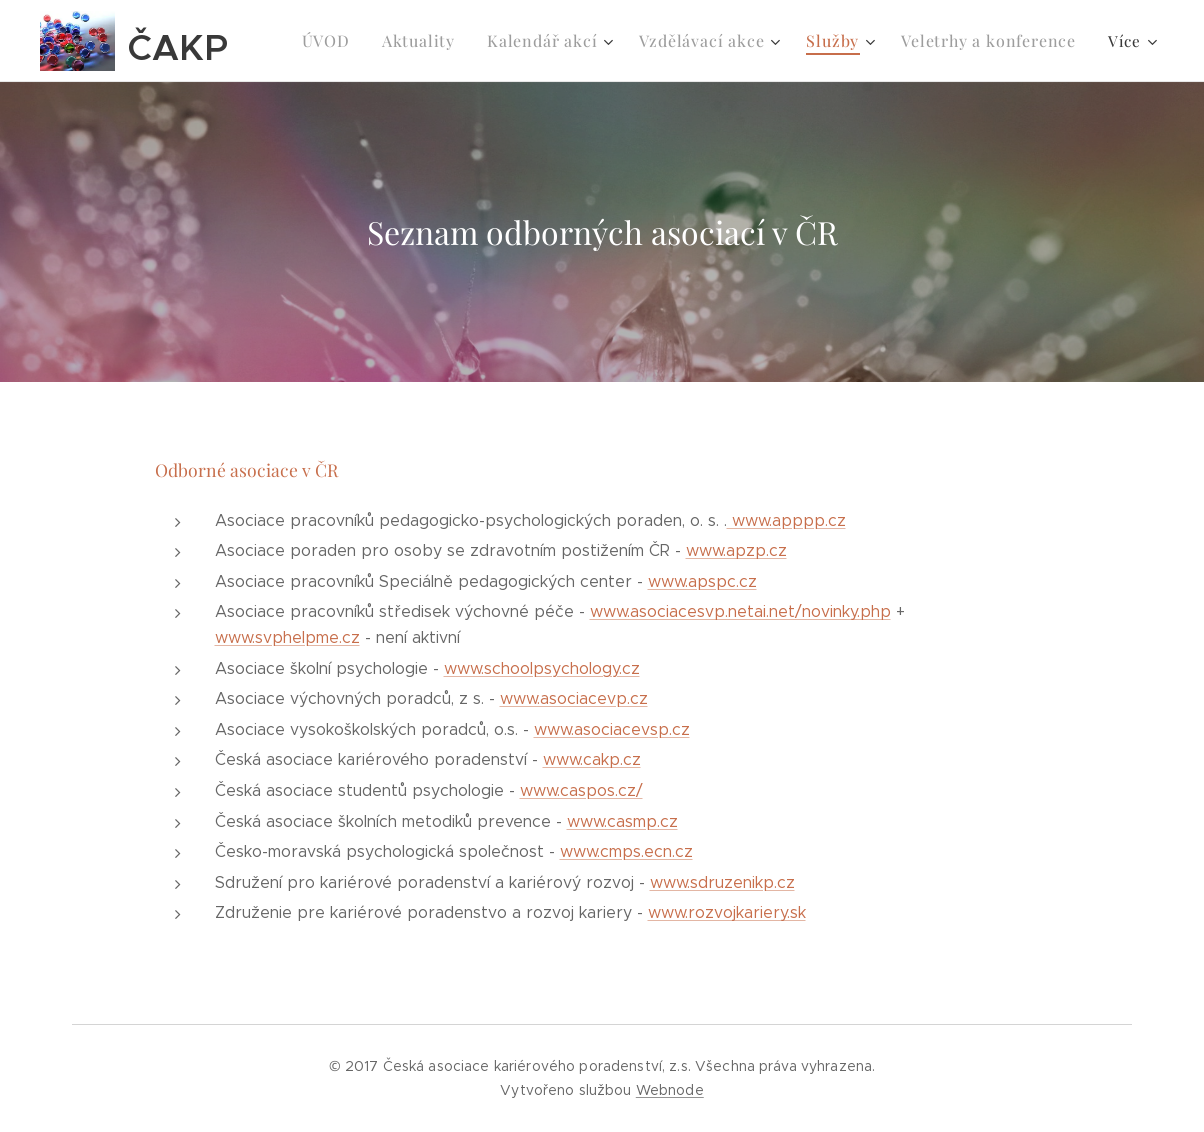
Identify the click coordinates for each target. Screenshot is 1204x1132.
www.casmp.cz (622, 821)
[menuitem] (359, 41)
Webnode (670, 1090)
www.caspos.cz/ (581, 790)
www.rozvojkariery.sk (727, 912)
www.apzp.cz (736, 550)
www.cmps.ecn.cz (626, 851)
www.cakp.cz (592, 759)
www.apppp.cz (786, 520)
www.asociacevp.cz (574, 698)
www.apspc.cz (702, 581)
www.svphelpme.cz (287, 637)
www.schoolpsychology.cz (542, 668)
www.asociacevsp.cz (612, 729)
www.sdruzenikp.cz (722, 882)
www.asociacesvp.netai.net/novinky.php (740, 611)
